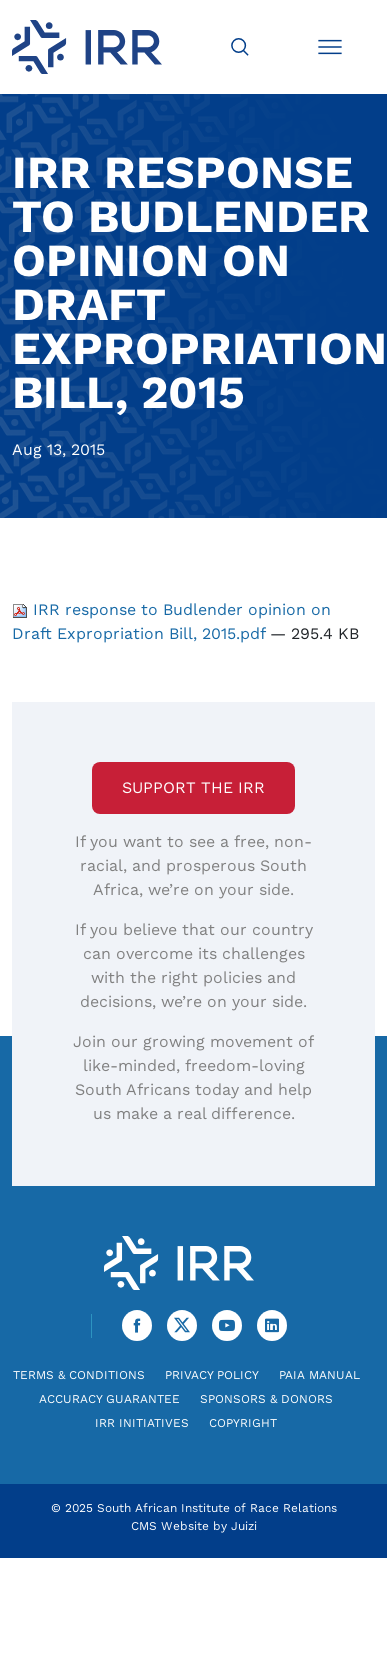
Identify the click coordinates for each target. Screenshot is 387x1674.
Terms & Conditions (79, 1375)
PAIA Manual (319, 1375)
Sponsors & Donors (266, 1399)
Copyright (243, 1423)
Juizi (244, 1526)
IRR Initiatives (142, 1423)
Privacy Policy (212, 1375)
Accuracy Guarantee (109, 1399)
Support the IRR (193, 787)
